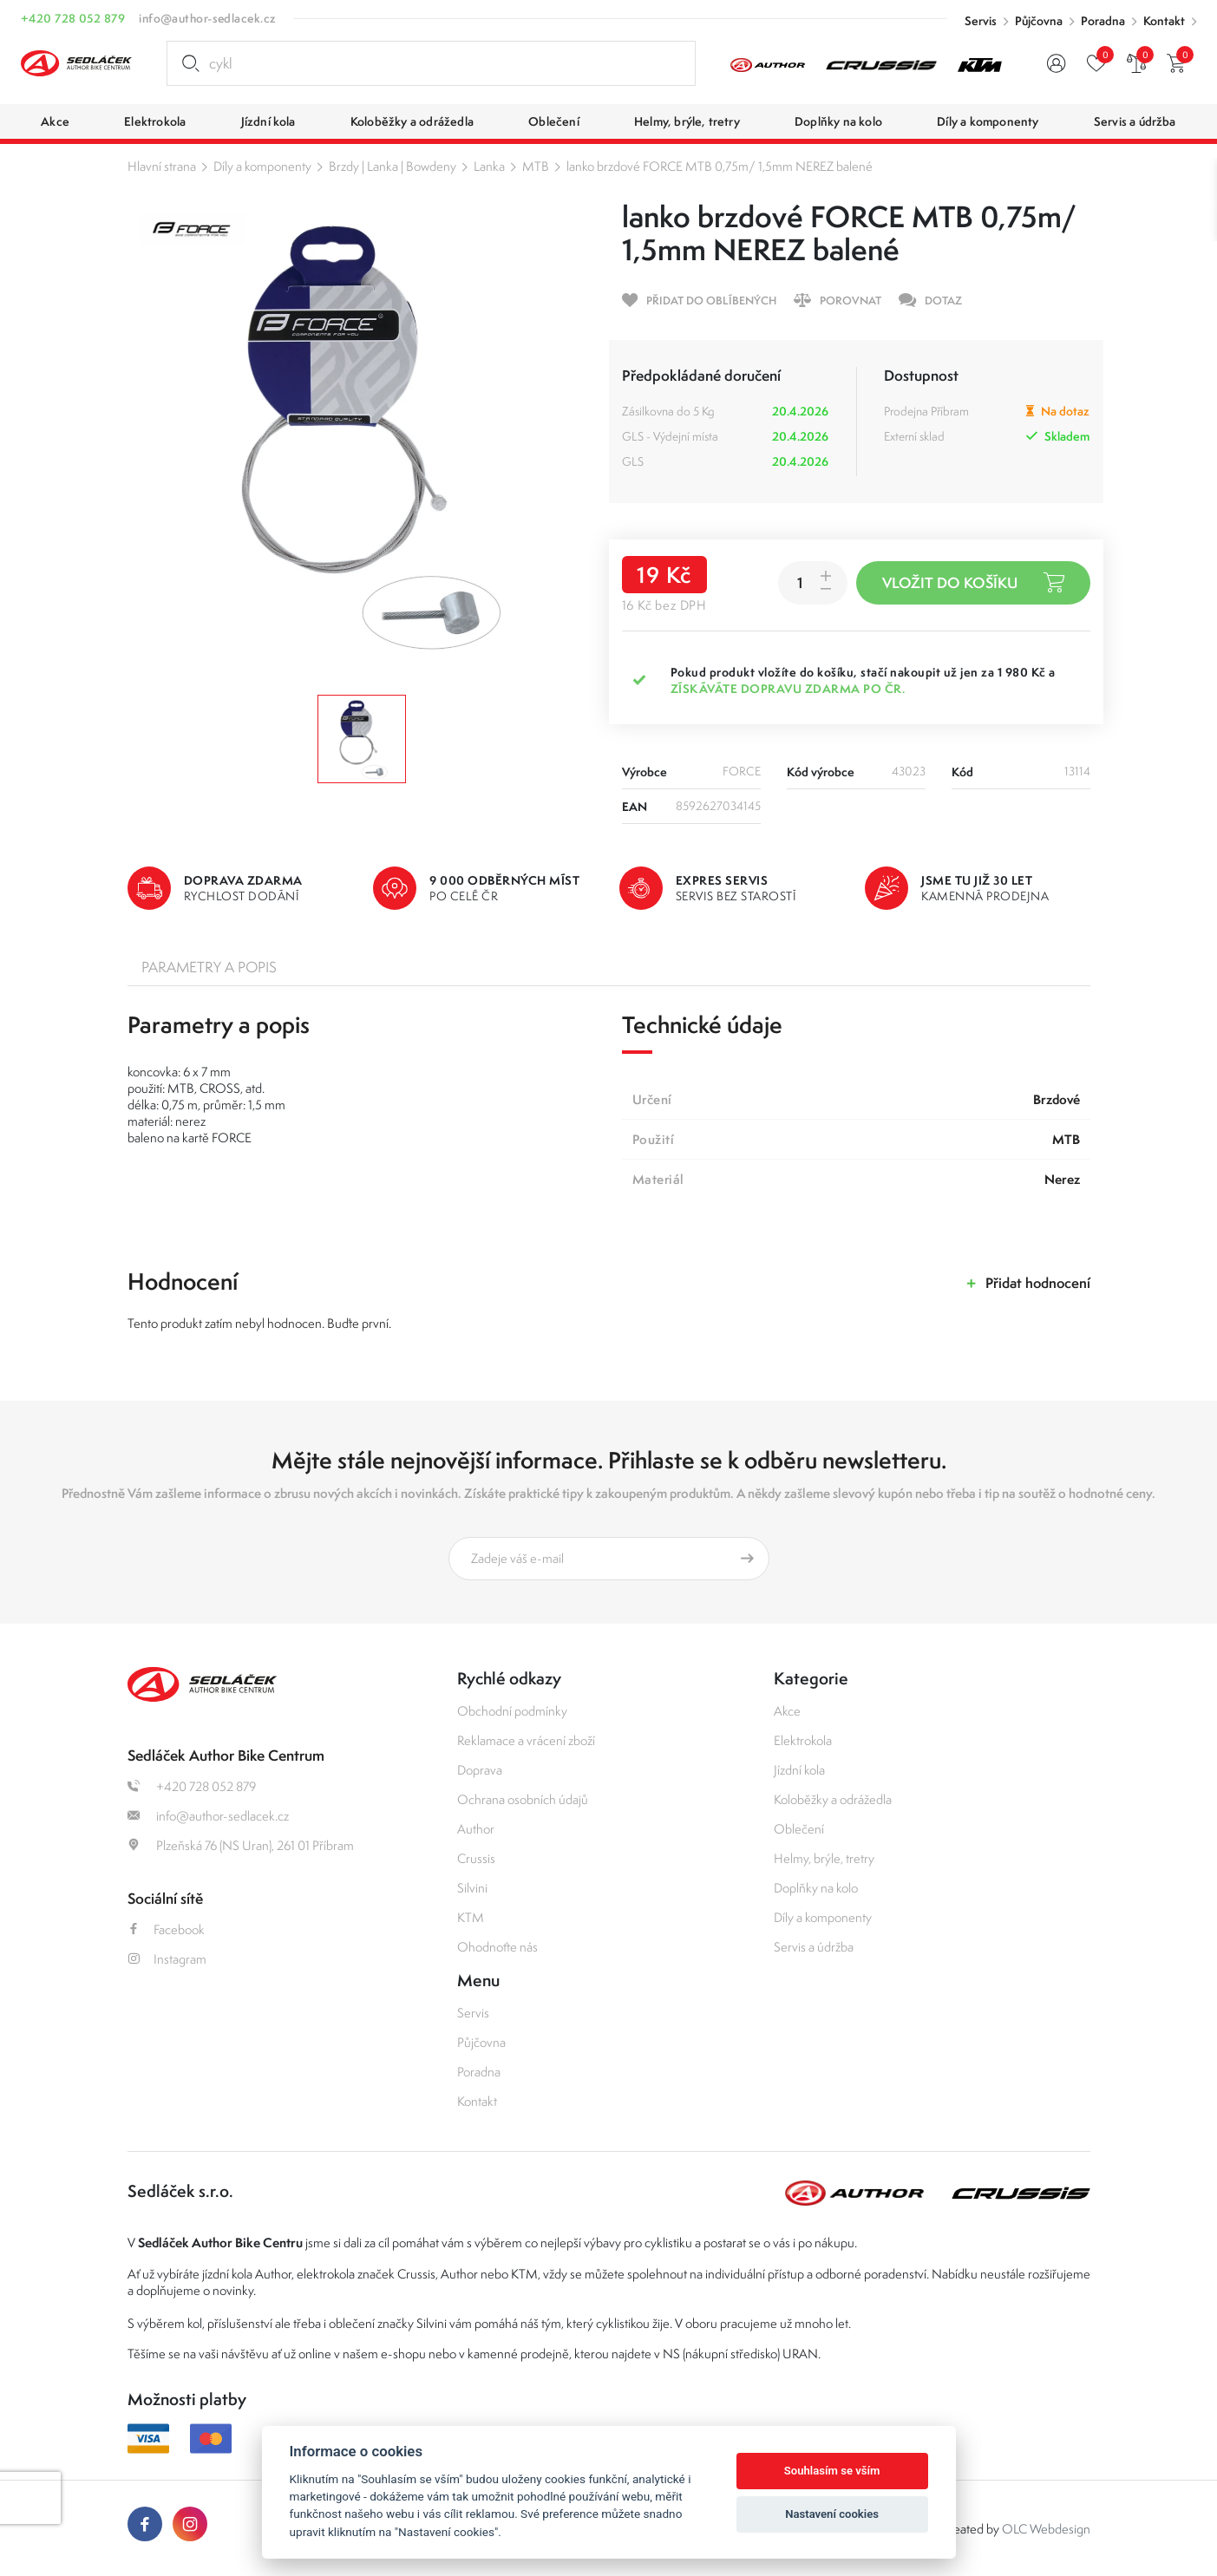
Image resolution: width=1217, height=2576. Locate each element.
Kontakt (1164, 21)
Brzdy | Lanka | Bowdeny (392, 166)
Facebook (166, 1929)
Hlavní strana (162, 166)
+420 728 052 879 (73, 18)
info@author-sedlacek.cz (207, 18)
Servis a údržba (814, 1947)
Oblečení (799, 1829)
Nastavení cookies (832, 2513)
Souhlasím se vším (832, 2470)
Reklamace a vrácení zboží (526, 1740)
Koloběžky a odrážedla (833, 1799)
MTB (535, 166)
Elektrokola (803, 1740)
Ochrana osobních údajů (522, 1799)
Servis (981, 21)
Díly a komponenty (262, 166)
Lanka (489, 166)
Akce (787, 1711)
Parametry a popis (209, 967)
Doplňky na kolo (816, 1888)
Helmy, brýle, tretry (824, 1858)
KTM (470, 1917)
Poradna (1103, 21)
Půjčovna (1039, 21)
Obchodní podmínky (512, 1711)
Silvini (472, 1888)
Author (475, 1829)
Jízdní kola (799, 1770)
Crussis (476, 1858)
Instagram (167, 1959)
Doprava (479, 1770)
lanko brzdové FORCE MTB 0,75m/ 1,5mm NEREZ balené (719, 166)
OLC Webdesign (1046, 2528)
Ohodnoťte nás (497, 1947)
